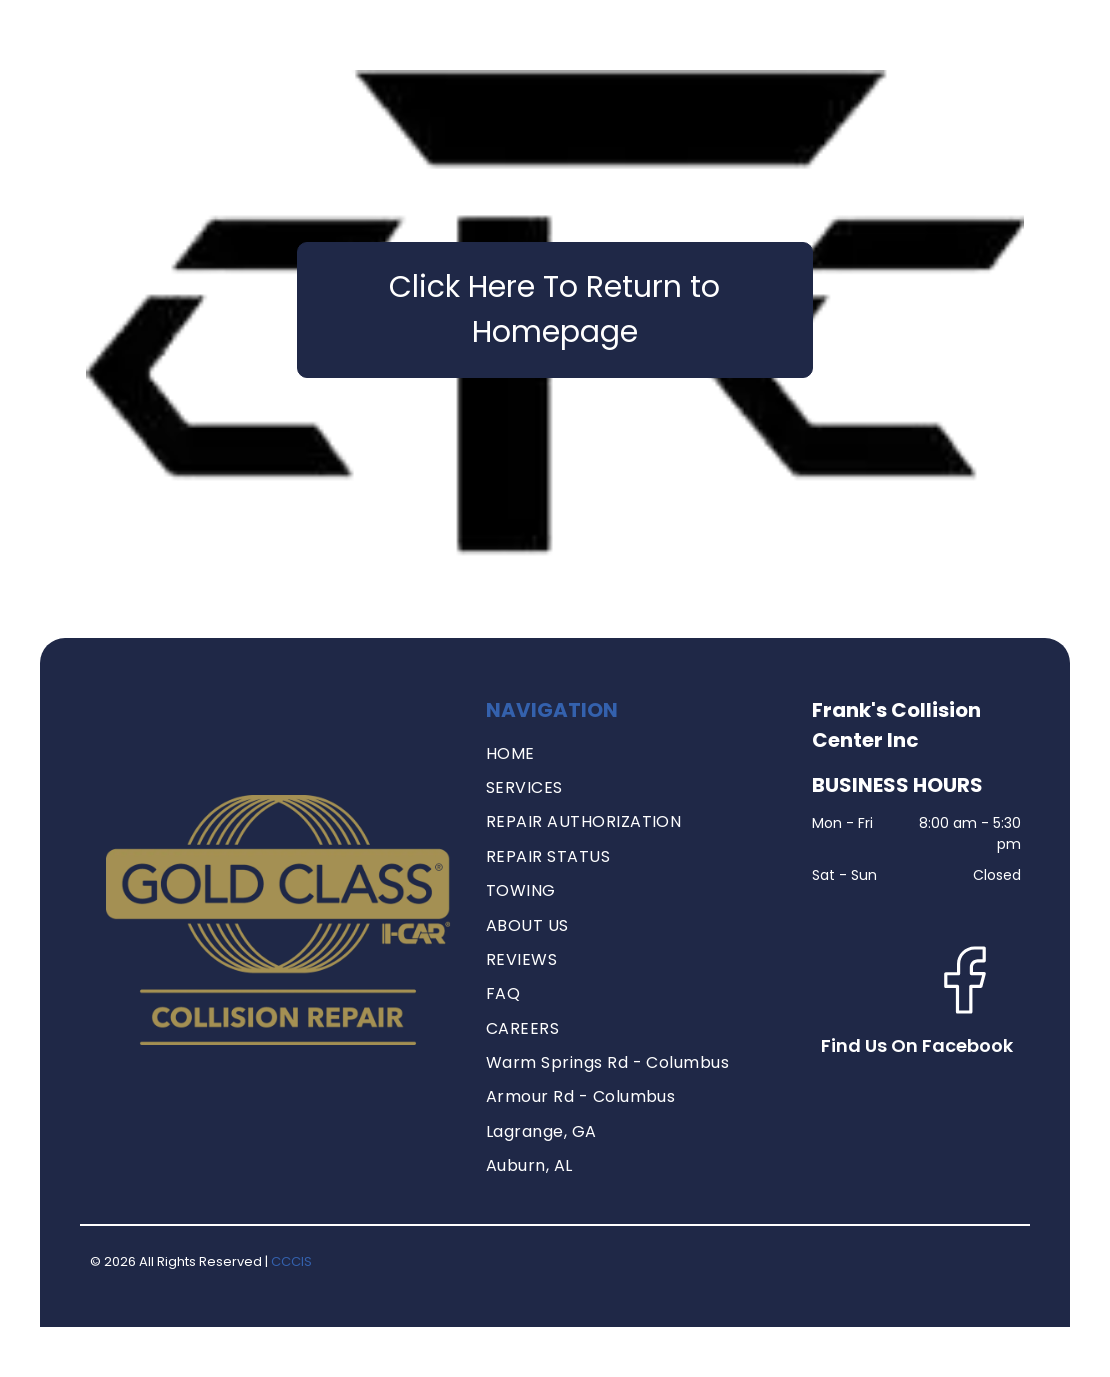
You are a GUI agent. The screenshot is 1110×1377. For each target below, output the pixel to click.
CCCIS (291, 1261)
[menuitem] (634, 754)
